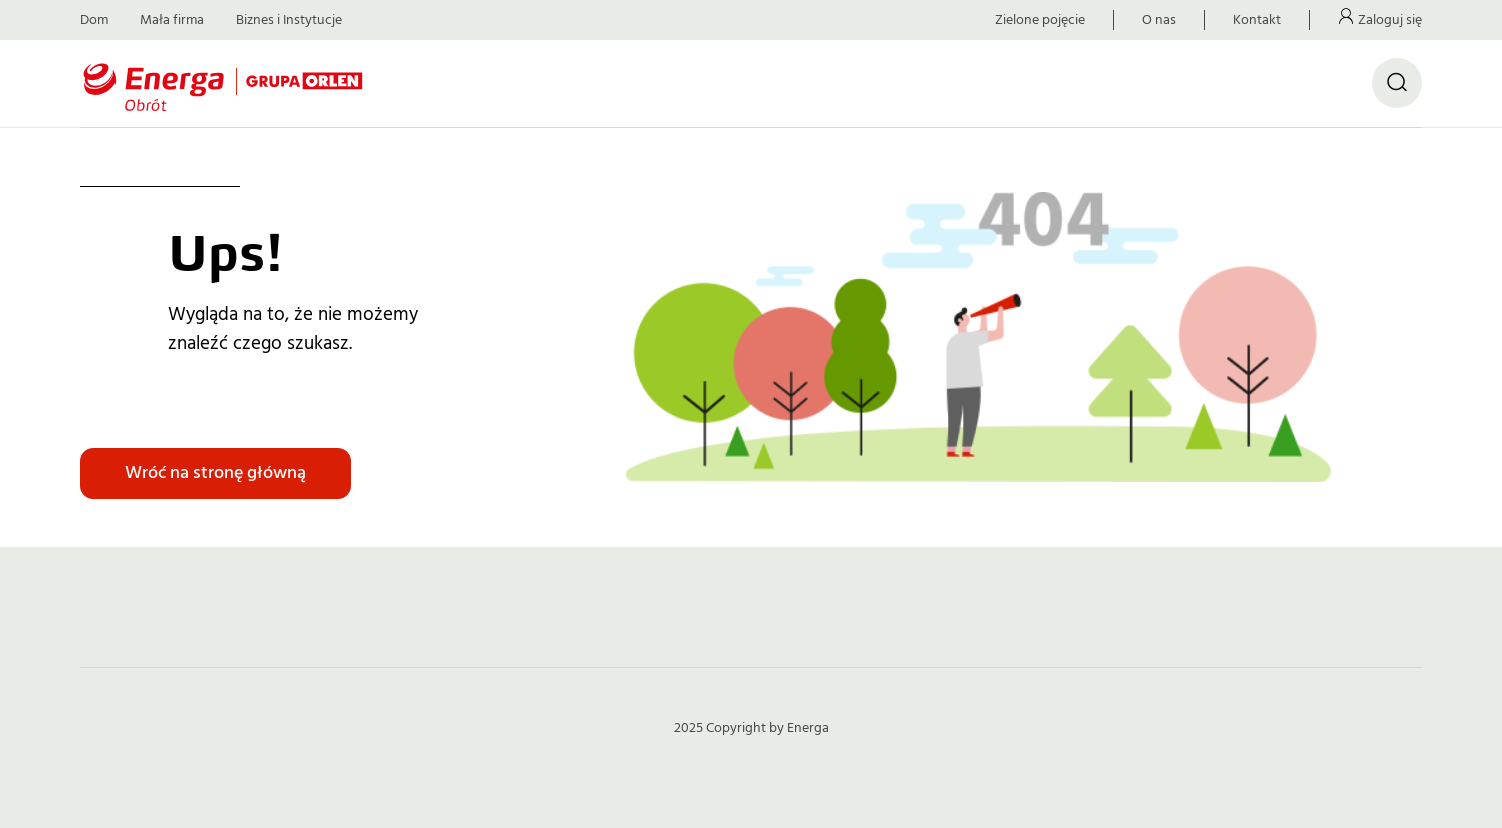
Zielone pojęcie (1040, 20)
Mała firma (172, 20)
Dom (94, 20)
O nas (1159, 20)
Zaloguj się (1390, 20)
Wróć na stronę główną (215, 472)
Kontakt (1257, 20)
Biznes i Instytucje (289, 20)
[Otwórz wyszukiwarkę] (1397, 83)
